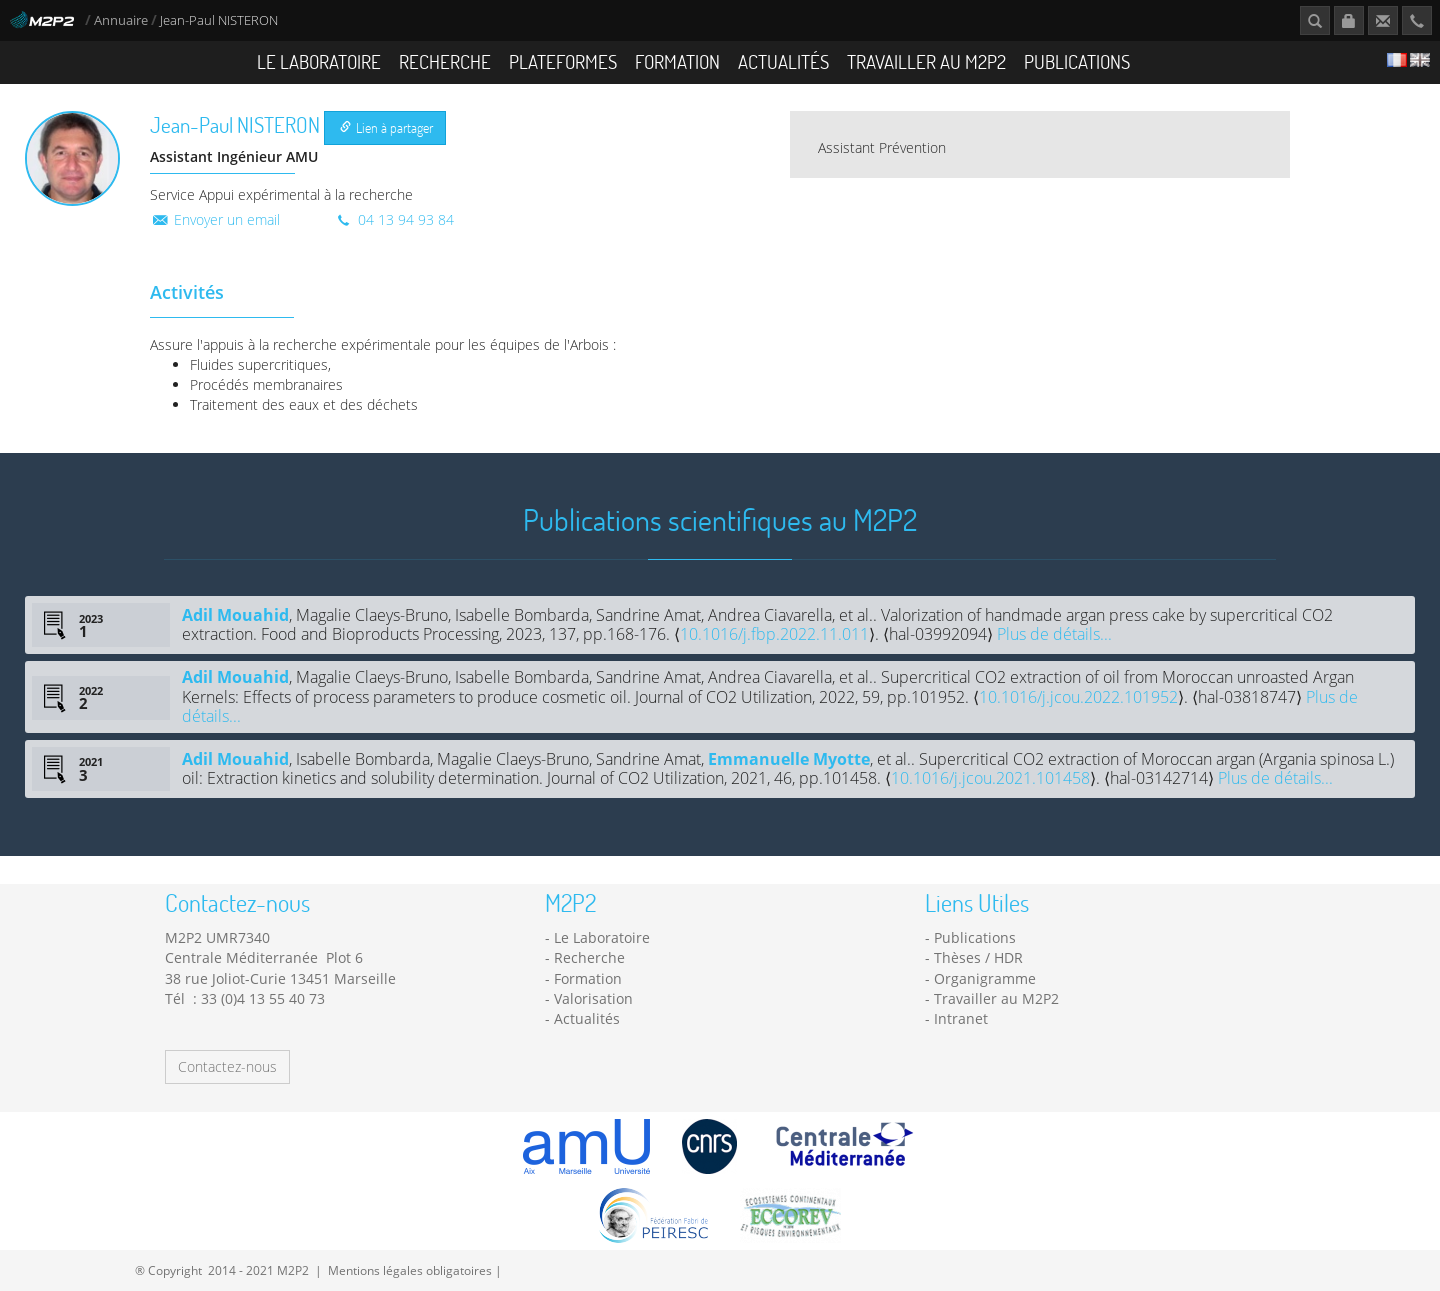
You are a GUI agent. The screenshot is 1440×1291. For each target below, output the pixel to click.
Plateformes (563, 61)
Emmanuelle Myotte (789, 759)
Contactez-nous (227, 1066)
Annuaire (122, 20)
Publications (1077, 61)
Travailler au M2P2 (926, 61)
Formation (677, 61)
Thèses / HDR (978, 957)
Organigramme (985, 978)
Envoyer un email (215, 219)
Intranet (961, 1018)
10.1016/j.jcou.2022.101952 (1078, 697)
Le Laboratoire (319, 61)
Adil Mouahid (235, 615)
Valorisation (593, 998)
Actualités (783, 61)
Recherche (445, 61)
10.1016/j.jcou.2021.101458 (990, 778)
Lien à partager (386, 127)
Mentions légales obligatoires (410, 1270)
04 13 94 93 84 (394, 219)
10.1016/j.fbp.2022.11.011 (774, 634)
